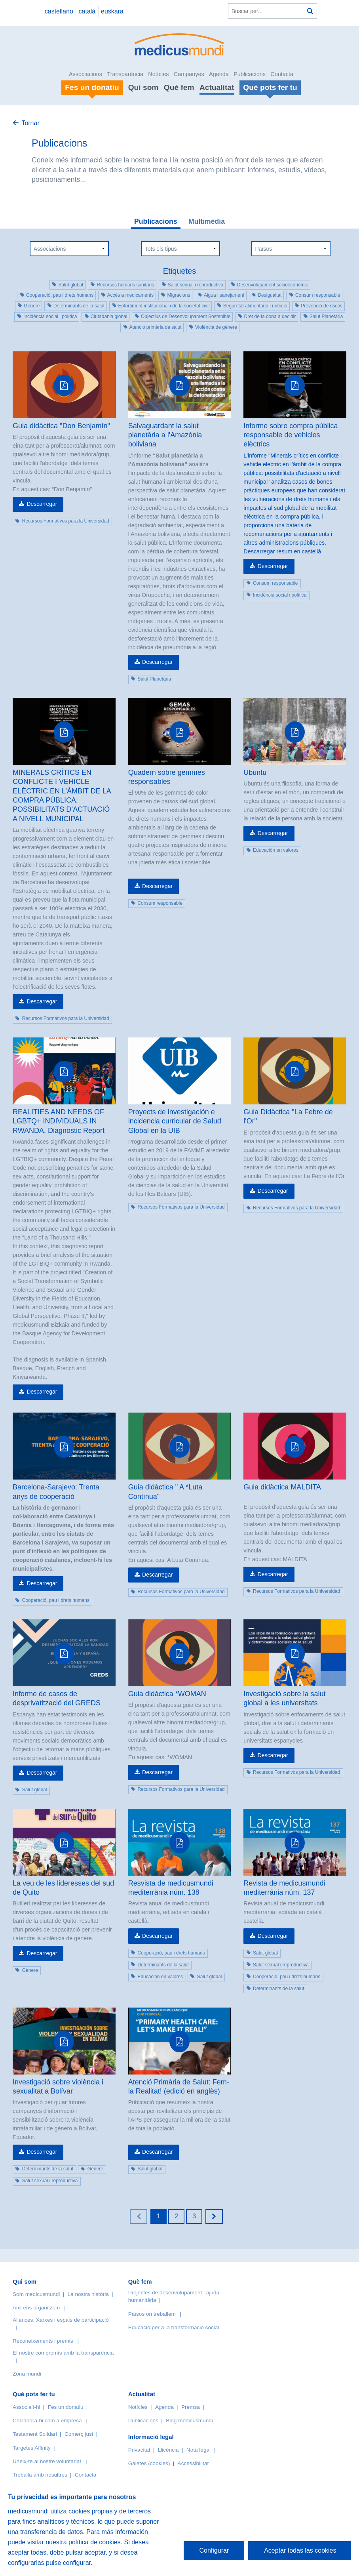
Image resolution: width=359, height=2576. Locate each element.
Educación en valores (275, 850)
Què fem (179, 87)
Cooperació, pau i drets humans (59, 295)
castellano (59, 11)
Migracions (178, 295)
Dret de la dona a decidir (270, 316)
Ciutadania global (109, 316)
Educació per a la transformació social (173, 2327)
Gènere (32, 306)
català (87, 11)
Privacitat (139, 2450)
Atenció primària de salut (155, 327)
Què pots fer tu (34, 2394)
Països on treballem (152, 2314)
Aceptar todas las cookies (300, 2550)
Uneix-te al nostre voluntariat (47, 2461)
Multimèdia (206, 221)
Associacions (85, 74)
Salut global (70, 285)
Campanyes (189, 74)
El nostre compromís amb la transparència (63, 2353)
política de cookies (94, 2542)
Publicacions (250, 74)
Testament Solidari (35, 2434)
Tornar (30, 123)
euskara (112, 11)
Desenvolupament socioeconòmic (272, 285)
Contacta (281, 74)
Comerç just (79, 2434)
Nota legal (198, 2450)
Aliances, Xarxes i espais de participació (61, 2320)
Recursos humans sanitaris (125, 285)
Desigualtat (269, 295)
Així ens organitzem (36, 2308)
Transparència (125, 74)
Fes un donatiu (66, 2407)
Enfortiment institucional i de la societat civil (164, 306)
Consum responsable (317, 295)
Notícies (158, 74)
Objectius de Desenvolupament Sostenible (185, 316)
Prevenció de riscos (321, 306)
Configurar (214, 2550)
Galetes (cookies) (149, 2463)
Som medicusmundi (36, 2294)
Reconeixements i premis (43, 2341)
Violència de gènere (216, 327)
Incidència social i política (50, 316)
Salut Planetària (326, 316)
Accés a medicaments (130, 295)
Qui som (143, 87)
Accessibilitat (194, 2463)
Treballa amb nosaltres (40, 2475)
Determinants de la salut (78, 306)
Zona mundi (27, 2374)
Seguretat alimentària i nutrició (255, 306)
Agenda (219, 74)
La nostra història (88, 2294)
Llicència (168, 2450)
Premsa (190, 2407)
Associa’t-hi (26, 2407)
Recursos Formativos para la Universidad (65, 521)
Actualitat (216, 87)
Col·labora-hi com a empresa (47, 2420)
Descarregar (42, 504)
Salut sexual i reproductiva (196, 285)
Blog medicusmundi (189, 2420)
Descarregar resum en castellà (282, 551)
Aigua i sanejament (224, 295)
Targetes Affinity (32, 2448)
